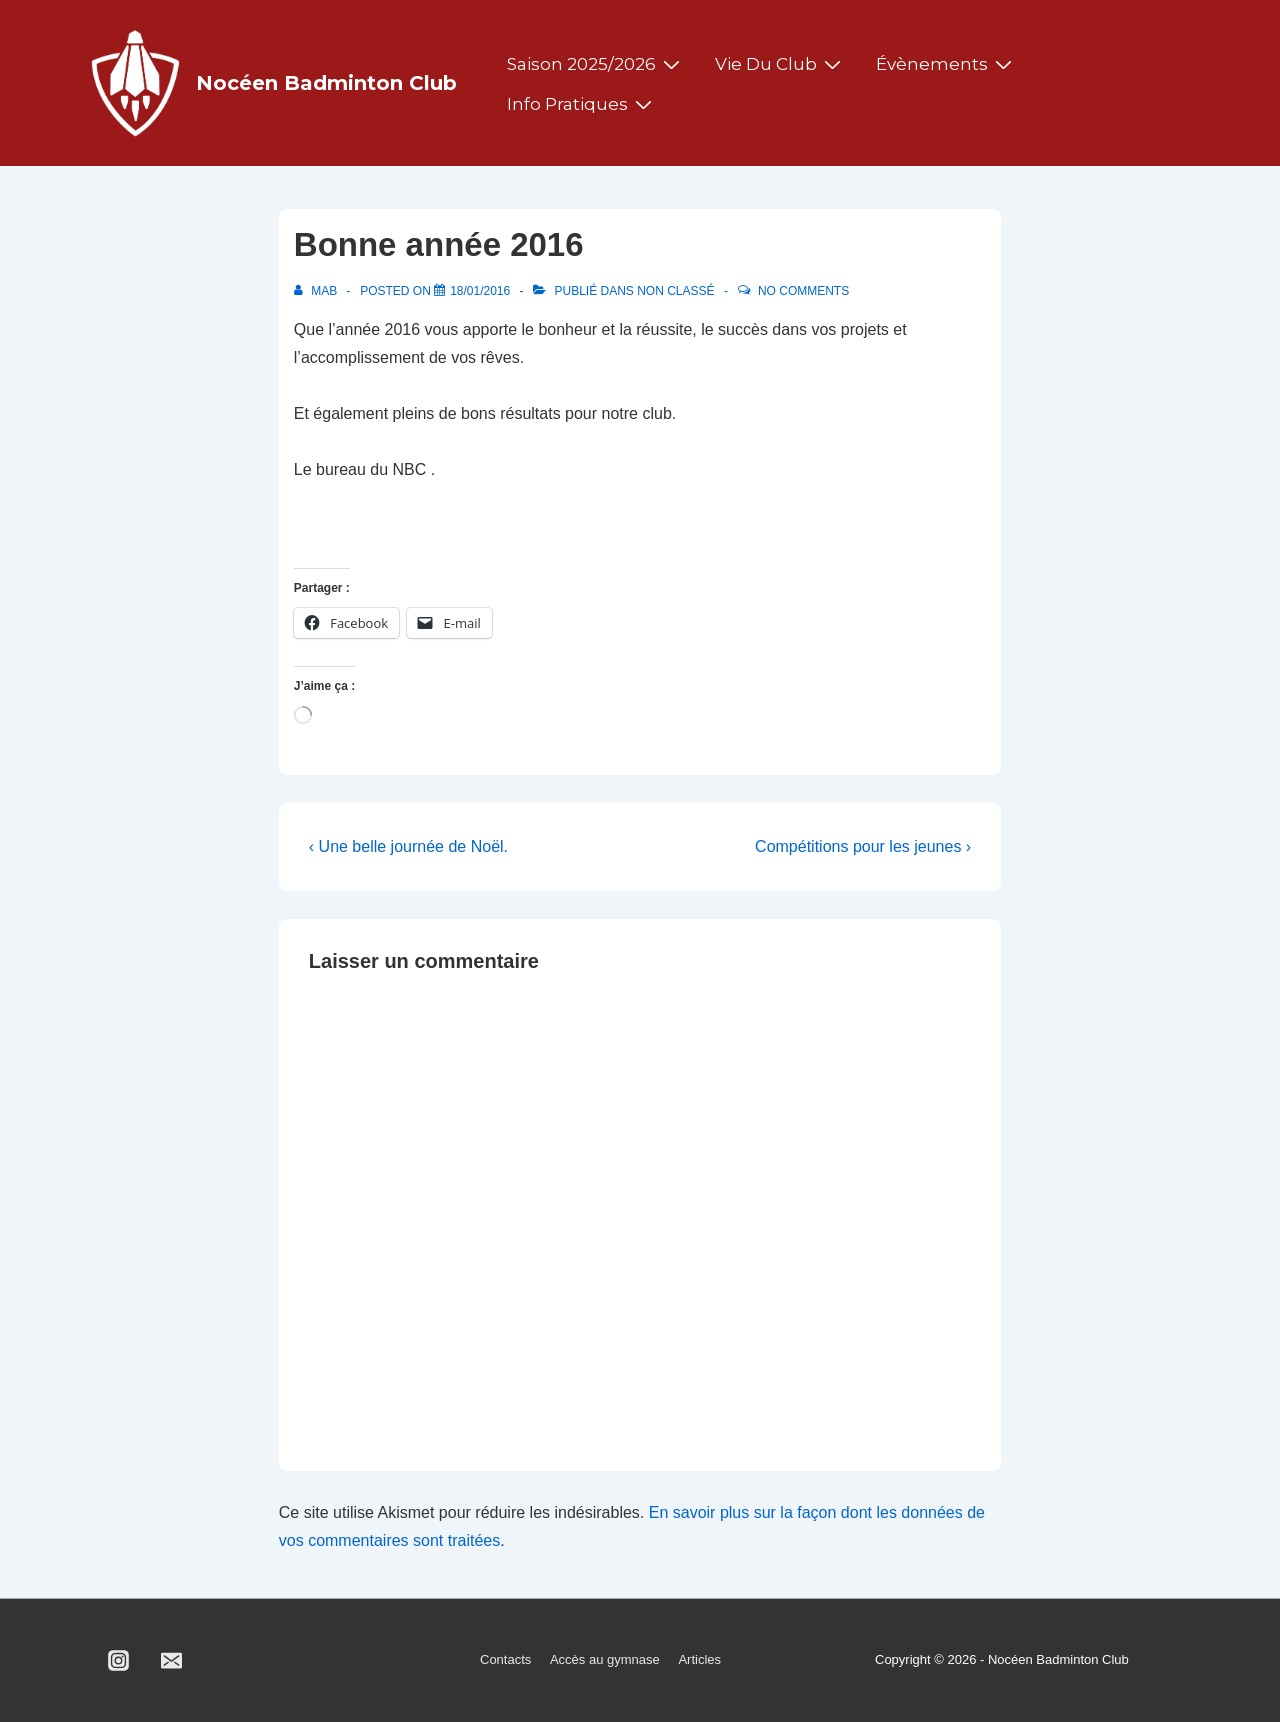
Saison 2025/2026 (596, 64)
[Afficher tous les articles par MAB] (317, 291)
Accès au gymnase (605, 1659)
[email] (172, 1661)
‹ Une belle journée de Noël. (408, 846)
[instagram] (119, 1661)
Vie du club (780, 64)
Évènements (946, 64)
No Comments (803, 291)
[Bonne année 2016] (480, 291)
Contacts (505, 1659)
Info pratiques (582, 104)
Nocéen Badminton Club (326, 83)
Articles (699, 1659)
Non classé (675, 291)
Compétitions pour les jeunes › (863, 846)
